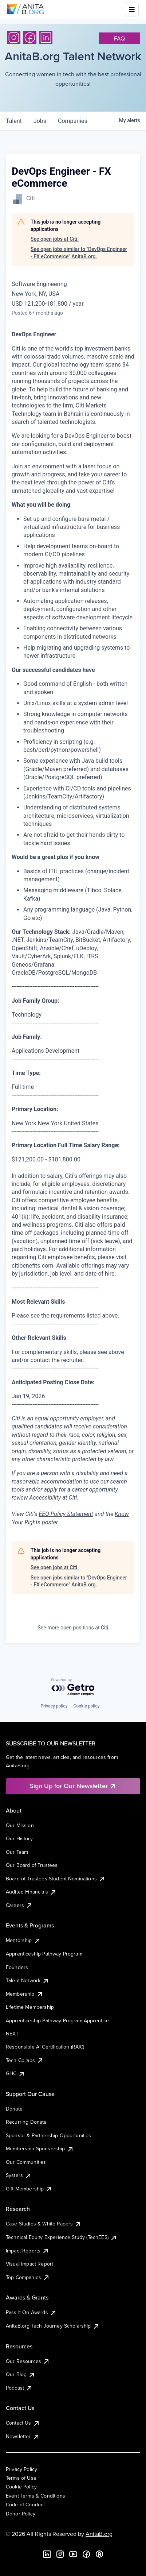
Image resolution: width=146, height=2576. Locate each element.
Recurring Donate (26, 2122)
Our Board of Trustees (32, 1865)
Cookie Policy (21, 2486)
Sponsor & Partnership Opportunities (48, 2135)
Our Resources (28, 2361)
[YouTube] (73, 2554)
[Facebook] (30, 37)
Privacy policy (53, 1706)
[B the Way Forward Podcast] (99, 2554)
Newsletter (23, 2436)
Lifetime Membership (30, 2007)
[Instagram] (14, 37)
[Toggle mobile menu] (132, 9)
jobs (39, 120)
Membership (24, 1993)
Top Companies (28, 2277)
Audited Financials (31, 1891)
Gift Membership (29, 2188)
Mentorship (23, 1940)
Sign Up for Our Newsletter (73, 1785)
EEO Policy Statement (66, 1514)
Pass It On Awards (31, 2312)
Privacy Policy (21, 2469)
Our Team (17, 1852)
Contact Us (23, 2422)
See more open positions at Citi (73, 1628)
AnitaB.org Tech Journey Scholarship (53, 2325)
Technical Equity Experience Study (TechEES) (61, 2237)
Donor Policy (20, 2513)
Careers (19, 1905)
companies (72, 120)
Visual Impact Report (29, 2263)
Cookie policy (87, 1706)
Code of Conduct (25, 2504)
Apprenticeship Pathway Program (44, 1953)
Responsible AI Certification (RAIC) (45, 2046)
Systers (19, 2175)
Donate (14, 2108)
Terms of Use (21, 2478)
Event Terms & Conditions (35, 2495)
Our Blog (20, 2374)
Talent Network (27, 1980)
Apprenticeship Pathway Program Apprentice (57, 2020)
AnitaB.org (99, 2534)
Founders (17, 1967)
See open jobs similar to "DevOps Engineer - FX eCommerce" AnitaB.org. (79, 252)
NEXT (12, 2033)
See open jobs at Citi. (55, 239)
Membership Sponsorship (40, 2148)
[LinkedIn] (46, 37)
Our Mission (20, 1825)
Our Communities (26, 2162)
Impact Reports (27, 2250)
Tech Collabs (25, 2060)
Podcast (19, 2387)
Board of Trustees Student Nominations (56, 1878)
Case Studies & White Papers (44, 2223)
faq (119, 38)
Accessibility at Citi (53, 1497)
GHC (15, 2073)
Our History (19, 1838)
